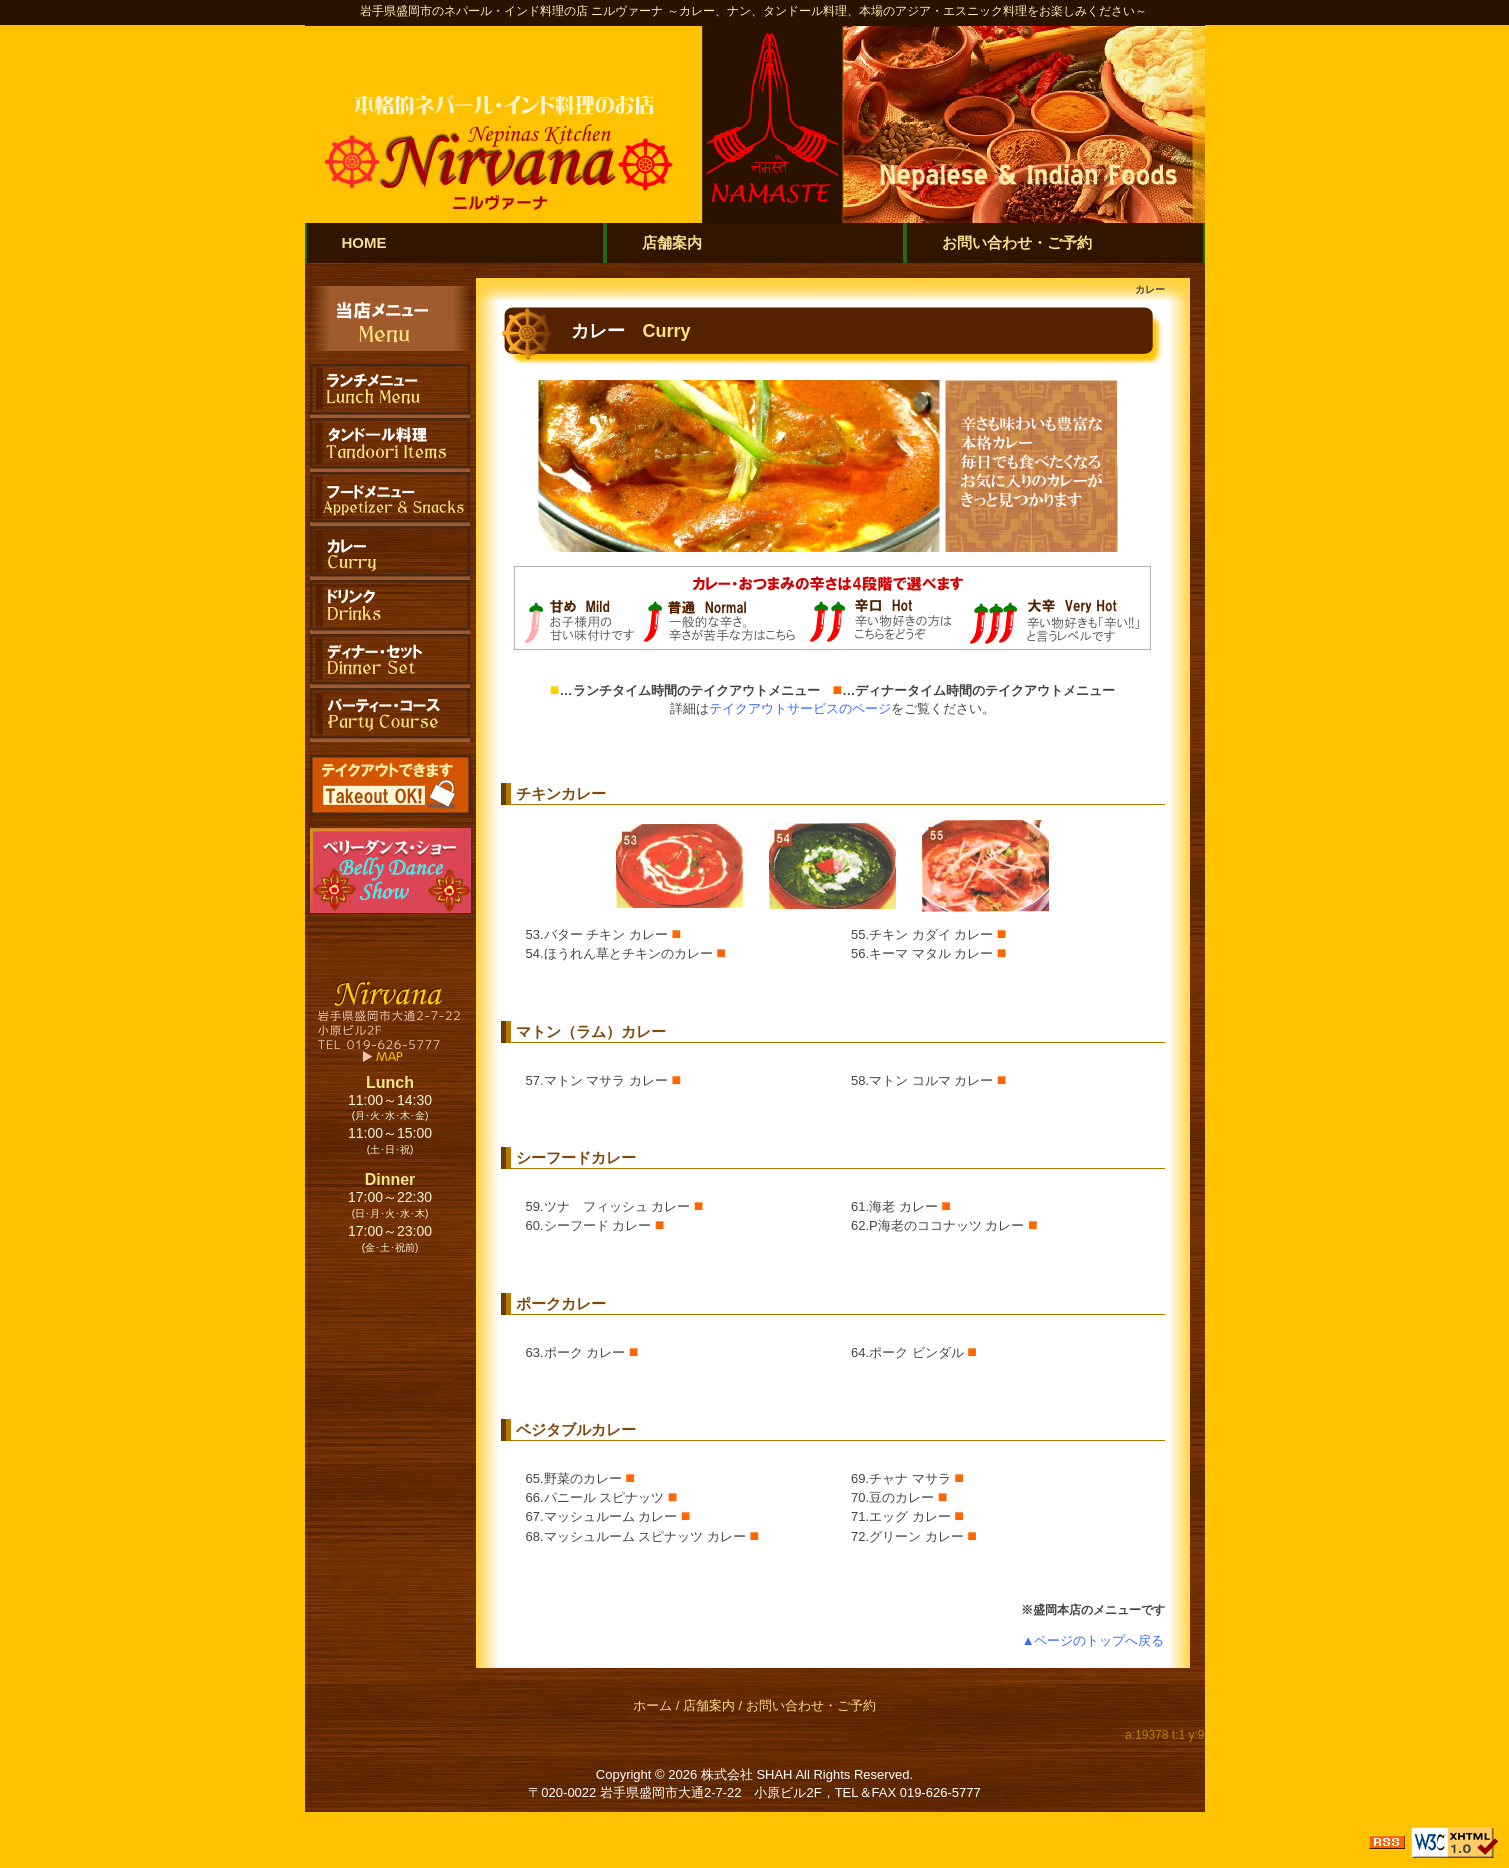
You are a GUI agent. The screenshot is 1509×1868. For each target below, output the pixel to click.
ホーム (652, 1705)
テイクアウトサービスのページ (800, 708)
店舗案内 (709, 1705)
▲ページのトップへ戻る (1093, 1640)
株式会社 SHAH (747, 1774)
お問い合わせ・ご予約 (811, 1705)
